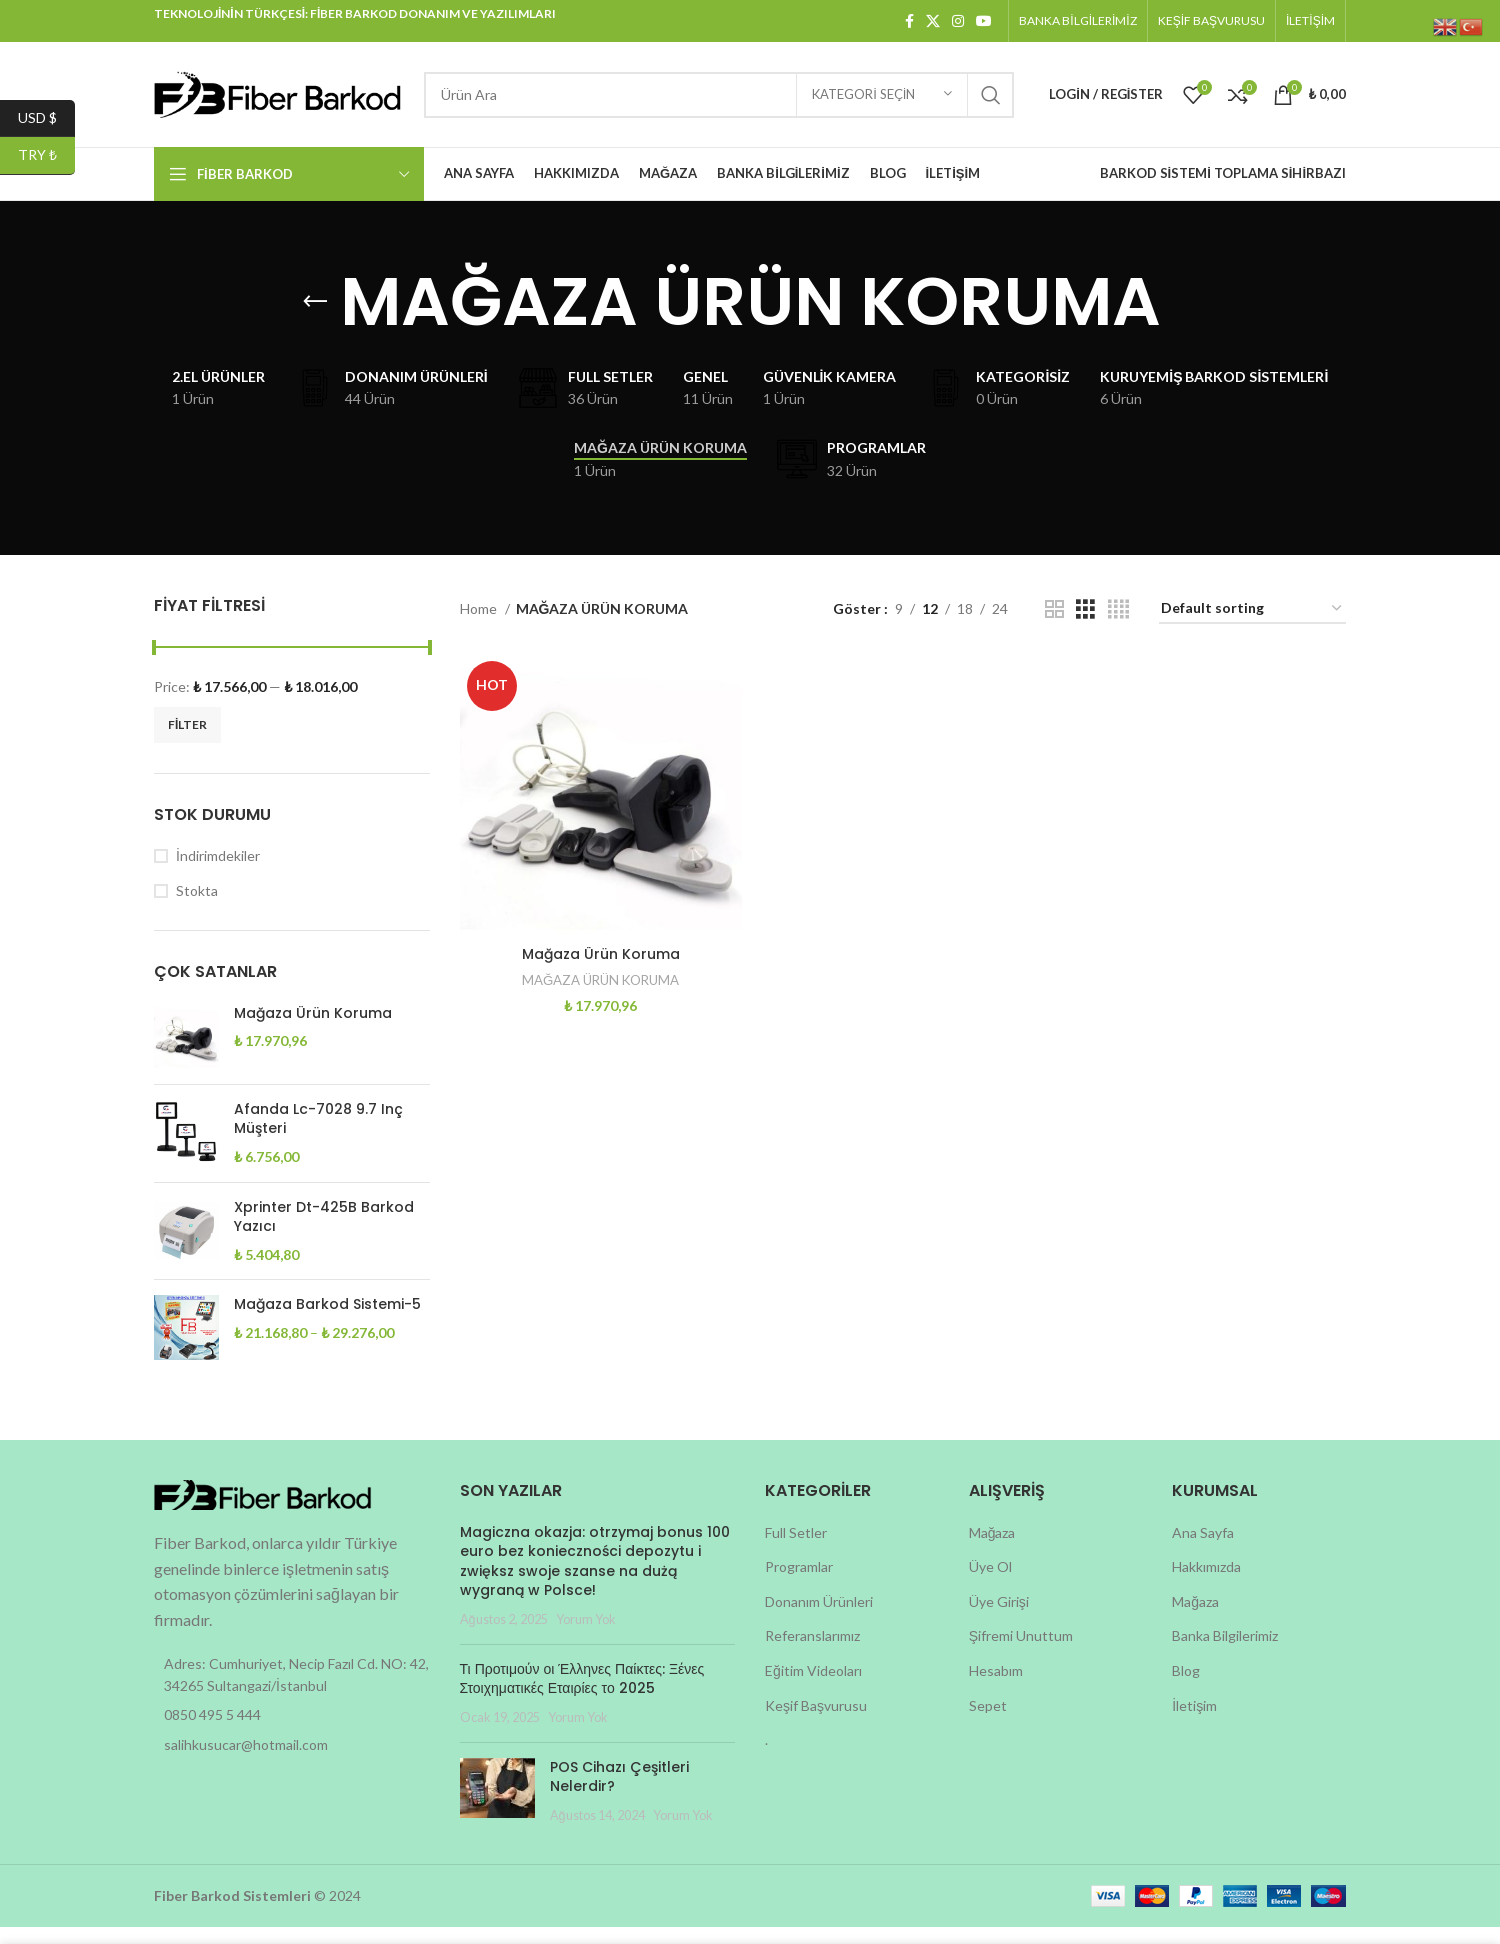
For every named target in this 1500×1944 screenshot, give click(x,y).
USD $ (46, 118)
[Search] (719, 95)
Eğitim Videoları (813, 1687)
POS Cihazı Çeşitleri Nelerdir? (619, 1793)
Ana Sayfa (1203, 1548)
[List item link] (292, 1732)
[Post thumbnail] (497, 1807)
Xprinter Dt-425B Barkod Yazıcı (324, 1233)
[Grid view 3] (1085, 625)
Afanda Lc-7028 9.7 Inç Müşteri (318, 1136)
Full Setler (796, 1548)
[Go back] (315, 302)
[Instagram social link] (958, 21)
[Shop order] (1252, 626)
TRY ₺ (46, 155)
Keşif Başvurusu (816, 1721)
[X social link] (933, 21)
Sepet (988, 1721)
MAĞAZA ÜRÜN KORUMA (600, 997)
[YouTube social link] (984, 21)
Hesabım (996, 1687)
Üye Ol (990, 1583)
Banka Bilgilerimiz (1225, 1652)
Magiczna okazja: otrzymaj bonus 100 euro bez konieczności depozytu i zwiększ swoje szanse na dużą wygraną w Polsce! (595, 1577)
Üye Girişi (999, 1618)
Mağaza (992, 1548)
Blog (1186, 1687)
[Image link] (264, 1510)
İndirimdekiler (218, 872)
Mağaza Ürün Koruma (313, 1030)
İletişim (1194, 1721)
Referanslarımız (812, 1652)
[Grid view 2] (1054, 625)
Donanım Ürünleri (819, 1618)
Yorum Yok (586, 1636)
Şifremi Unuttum (1021, 1652)
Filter (187, 740)
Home (480, 625)
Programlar (799, 1583)
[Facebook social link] (909, 21)
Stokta (197, 907)
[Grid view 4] (1118, 625)
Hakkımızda (1206, 1583)
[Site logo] (279, 92)
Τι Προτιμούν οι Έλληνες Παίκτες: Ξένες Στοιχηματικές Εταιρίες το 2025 (582, 1695)
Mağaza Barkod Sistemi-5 (327, 1321)
